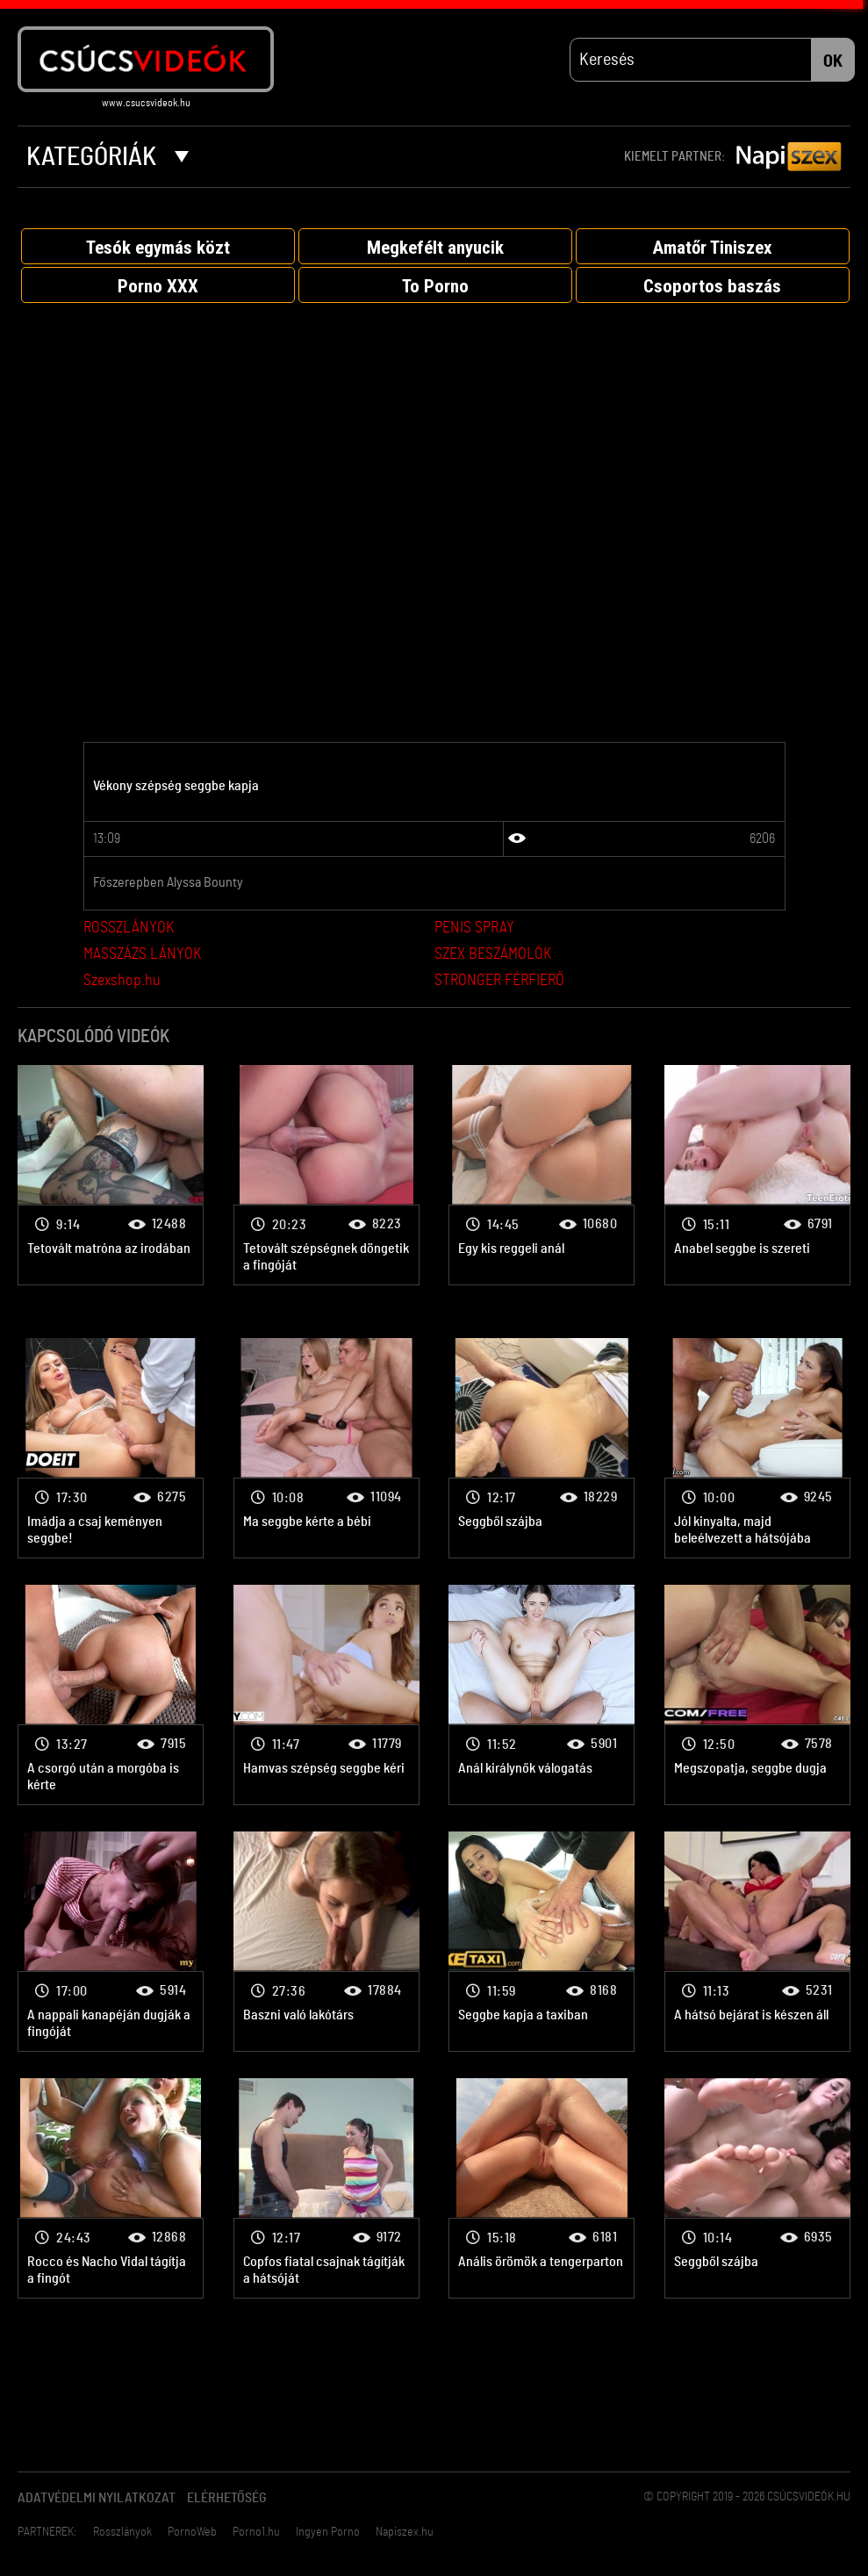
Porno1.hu (256, 2533)
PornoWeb (192, 2533)
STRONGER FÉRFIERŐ (499, 981)
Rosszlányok (122, 2533)
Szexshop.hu (122, 981)
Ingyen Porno (328, 2533)
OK (833, 62)
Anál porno (111, 1176)
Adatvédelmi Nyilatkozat (97, 2499)
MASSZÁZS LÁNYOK (142, 955)
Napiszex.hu (405, 2533)
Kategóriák (107, 158)
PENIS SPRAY (474, 929)
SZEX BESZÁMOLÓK (492, 955)
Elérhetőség (227, 2499)
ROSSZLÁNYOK (128, 929)
